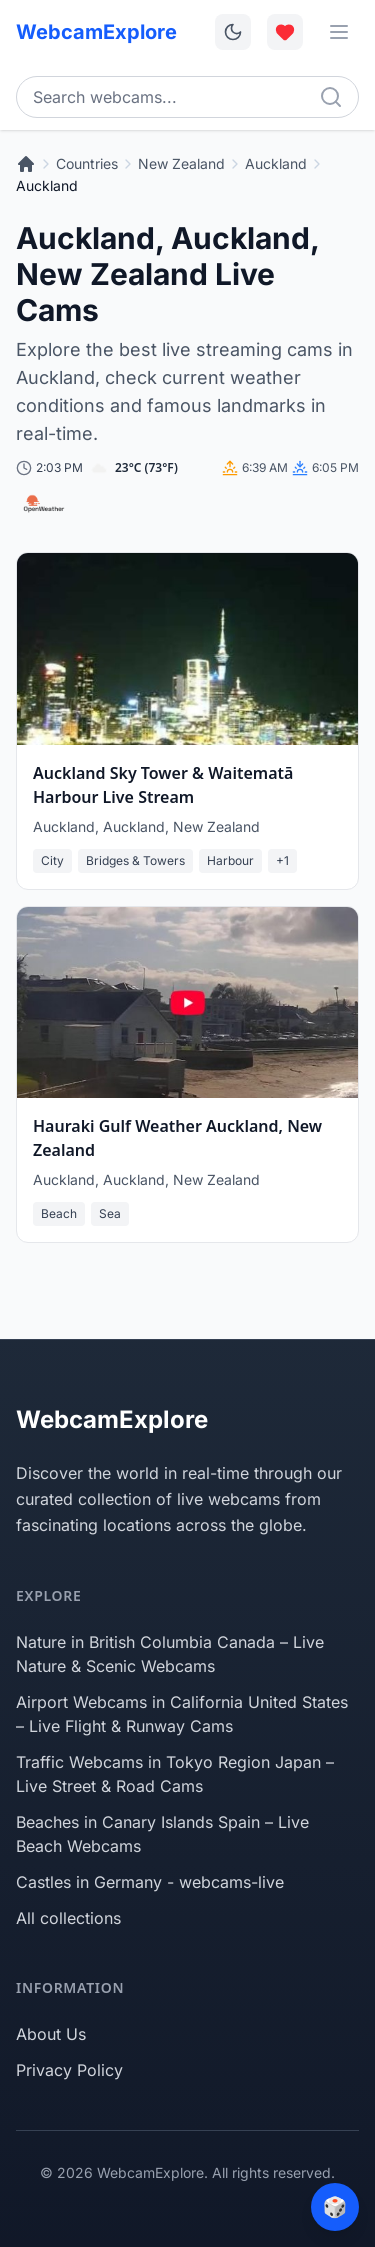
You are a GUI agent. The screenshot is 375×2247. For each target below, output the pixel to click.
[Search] (331, 97)
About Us (51, 2034)
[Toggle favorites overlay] (285, 32)
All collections (68, 1918)
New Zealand (181, 163)
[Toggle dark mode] (233, 32)
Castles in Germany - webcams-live (150, 1882)
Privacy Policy (69, 2070)
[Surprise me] (335, 2207)
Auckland (276, 163)
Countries (87, 163)
